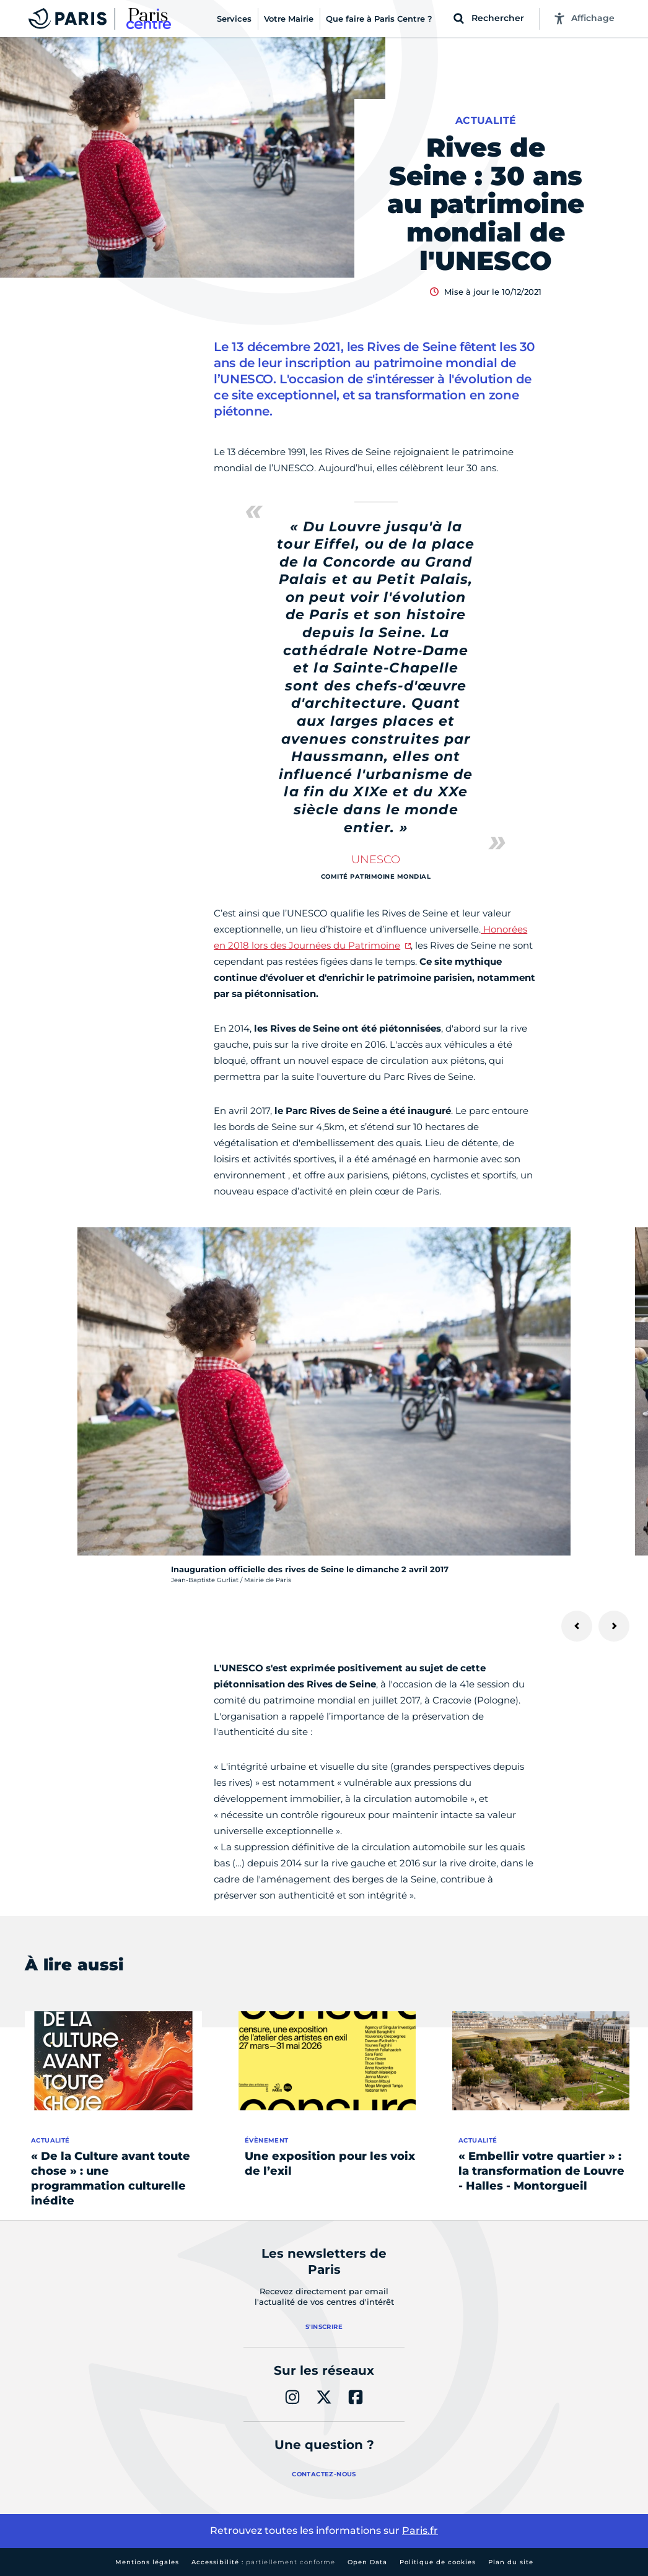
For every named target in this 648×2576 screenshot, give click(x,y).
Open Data (367, 2562)
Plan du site (510, 2562)
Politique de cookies (438, 2562)
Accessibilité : (263, 2562)
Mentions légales (147, 2562)
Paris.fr (420, 2530)
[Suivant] (613, 1626)
